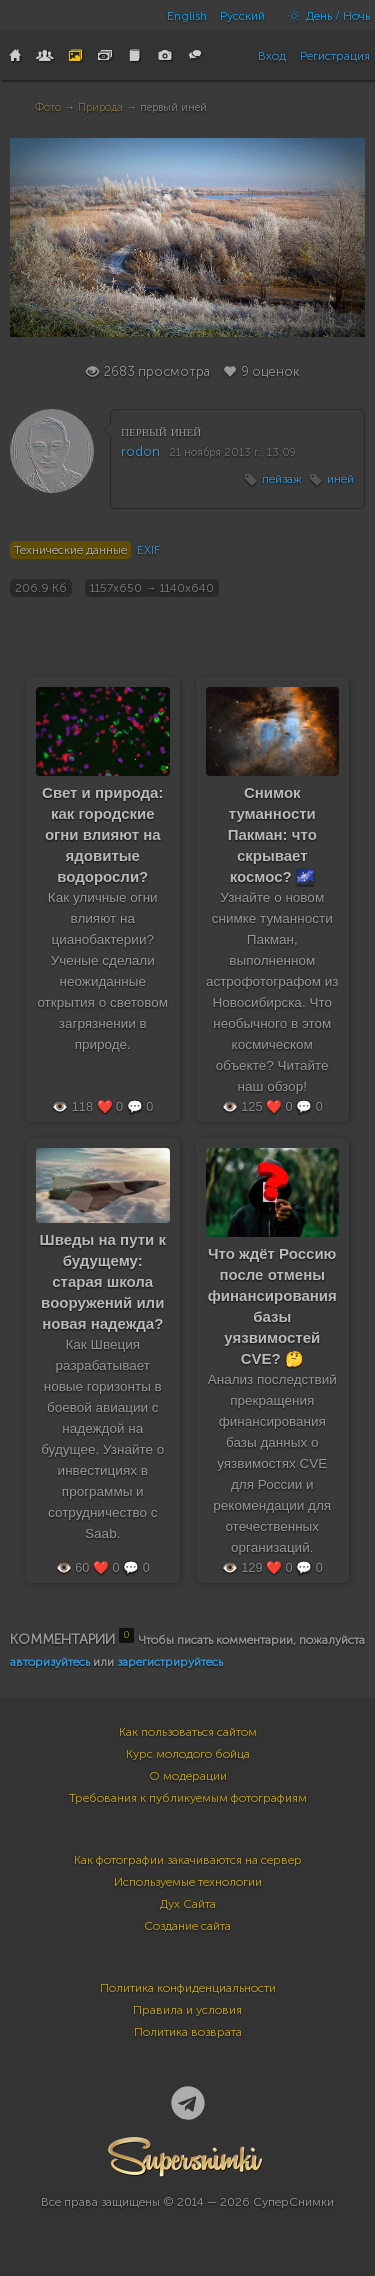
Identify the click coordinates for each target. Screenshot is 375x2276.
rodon (140, 451)
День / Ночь (324, 16)
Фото (48, 107)
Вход (272, 56)
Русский (242, 16)
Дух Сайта (188, 1904)
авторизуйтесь (50, 1662)
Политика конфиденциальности (188, 1988)
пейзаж (282, 479)
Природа (100, 107)
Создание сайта (187, 1926)
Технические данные (70, 550)
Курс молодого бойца (188, 1754)
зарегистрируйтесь (170, 1662)
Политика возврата (188, 2032)
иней (340, 479)
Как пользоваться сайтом (188, 1732)
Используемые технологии (188, 1882)
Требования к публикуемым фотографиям (188, 1798)
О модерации (188, 1776)
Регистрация (335, 56)
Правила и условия (187, 2010)
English (187, 16)
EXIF (148, 550)
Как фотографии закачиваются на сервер (188, 1860)
